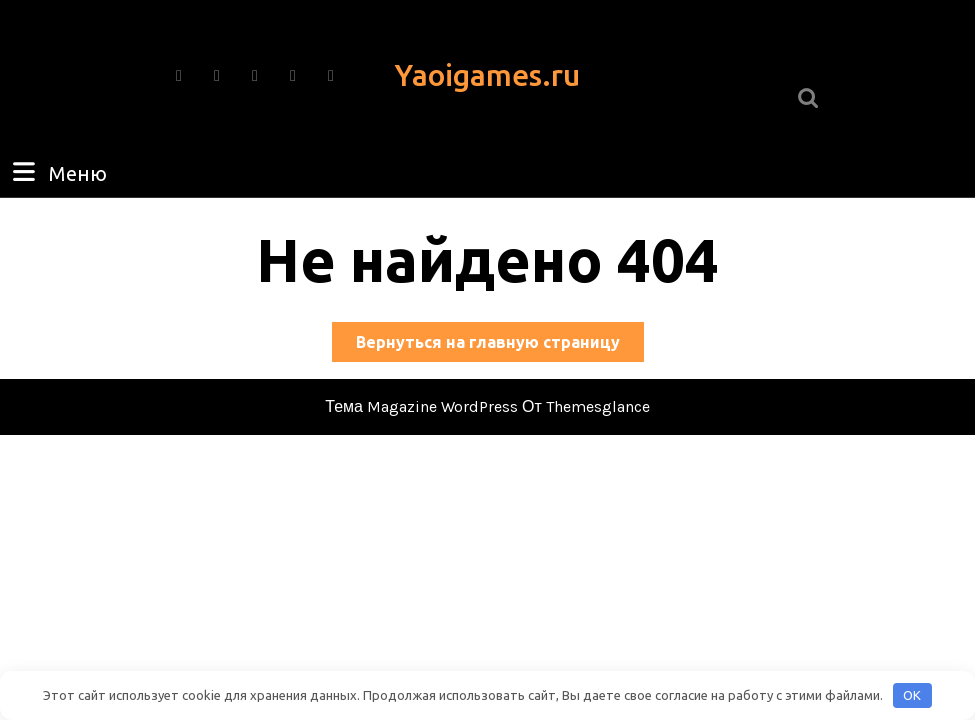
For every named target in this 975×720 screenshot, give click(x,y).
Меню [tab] (57, 172)
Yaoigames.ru (487, 75)
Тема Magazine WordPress (421, 406)
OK (912, 695)
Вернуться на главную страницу (500, 345)
